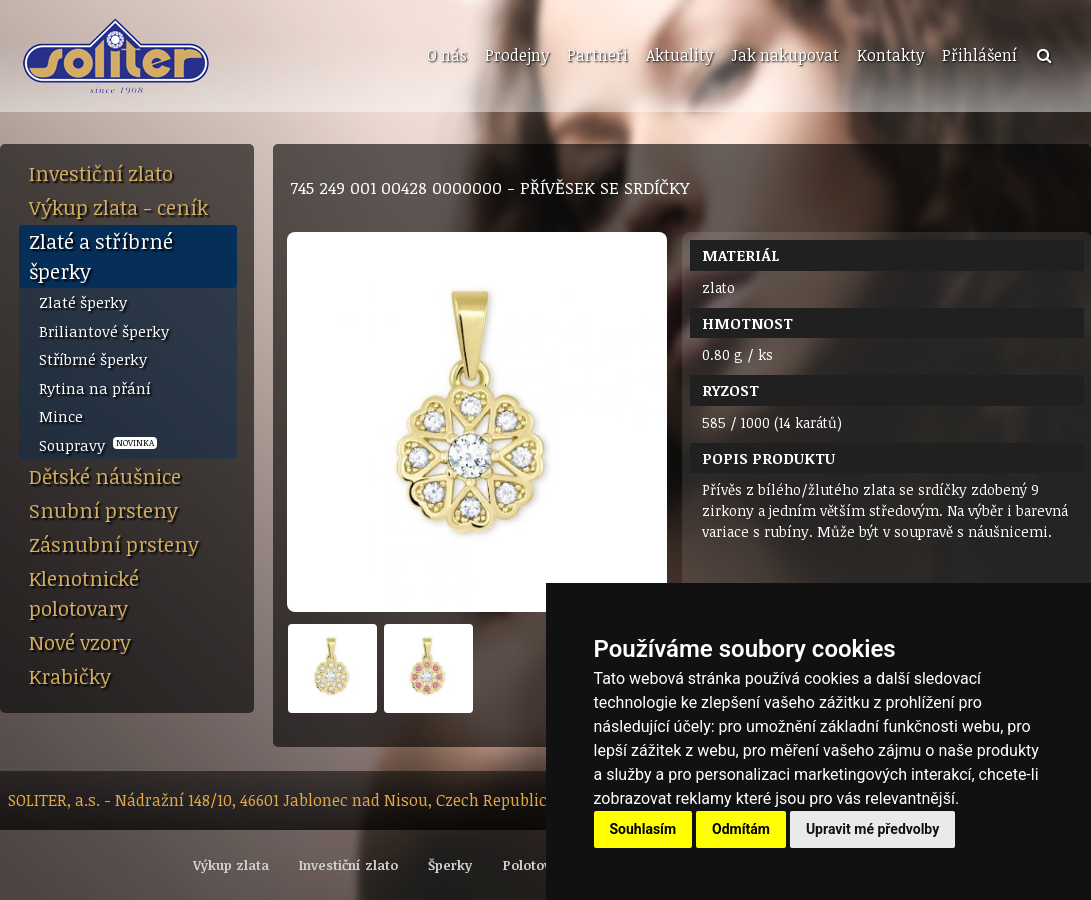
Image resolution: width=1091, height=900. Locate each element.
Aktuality (679, 55)
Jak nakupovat (785, 55)
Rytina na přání (95, 388)
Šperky (450, 865)
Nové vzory (80, 642)
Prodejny (517, 55)
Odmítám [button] (741, 829)
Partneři (597, 55)
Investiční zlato (101, 173)
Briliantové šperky (104, 331)
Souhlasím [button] (643, 829)
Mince (61, 416)
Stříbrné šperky (93, 359)
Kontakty (890, 55)
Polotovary (537, 865)
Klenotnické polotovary (84, 593)
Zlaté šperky (83, 302)
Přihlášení (979, 55)
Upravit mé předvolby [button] (872, 829)
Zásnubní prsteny (114, 544)
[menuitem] (445, 56)
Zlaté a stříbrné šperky (101, 256)
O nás (447, 55)
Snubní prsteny (103, 510)
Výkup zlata (231, 865)
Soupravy (98, 445)
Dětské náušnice (105, 476)
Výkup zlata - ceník (118, 207)
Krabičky (70, 676)
